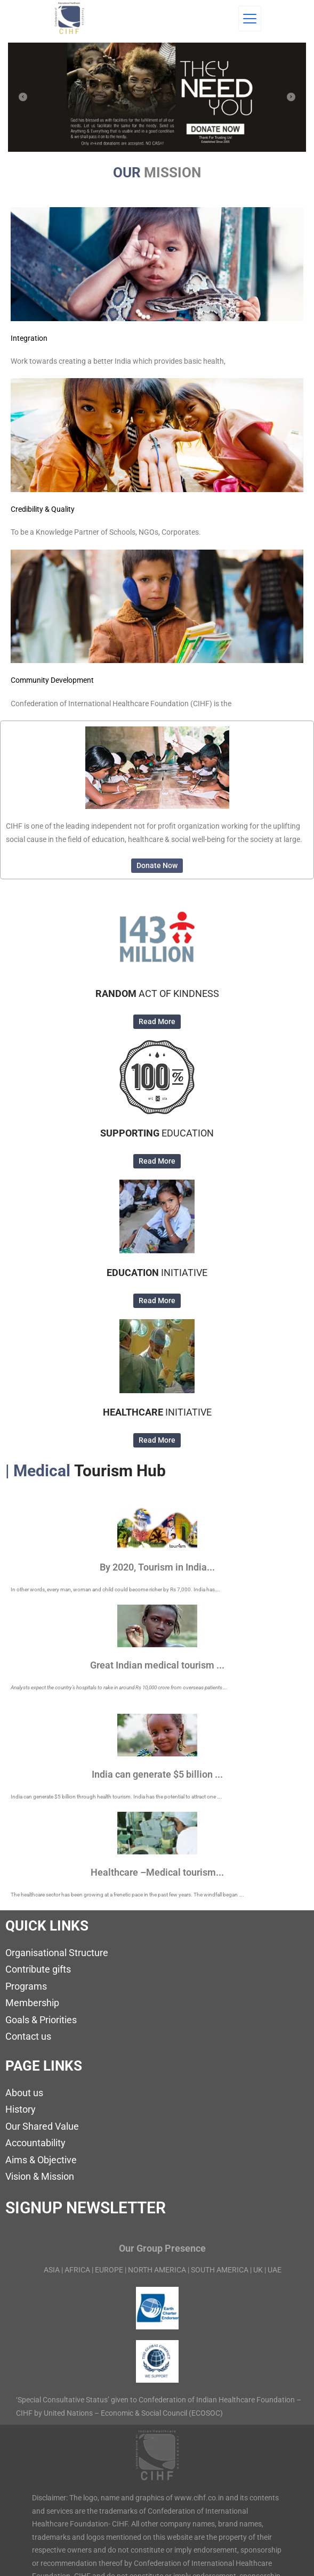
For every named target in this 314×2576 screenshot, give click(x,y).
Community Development (52, 680)
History (20, 2109)
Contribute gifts (38, 1969)
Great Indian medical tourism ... (157, 1665)
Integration (29, 338)
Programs (26, 1986)
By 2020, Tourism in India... (157, 1567)
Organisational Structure (56, 1952)
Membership (32, 2002)
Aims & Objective (41, 2159)
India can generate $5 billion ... (157, 1774)
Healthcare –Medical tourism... (157, 1872)
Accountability (35, 2142)
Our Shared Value (42, 2126)
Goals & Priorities (41, 2019)
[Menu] (249, 18)
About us (24, 2092)
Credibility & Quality (43, 509)
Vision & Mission (39, 2176)
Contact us (28, 2036)
